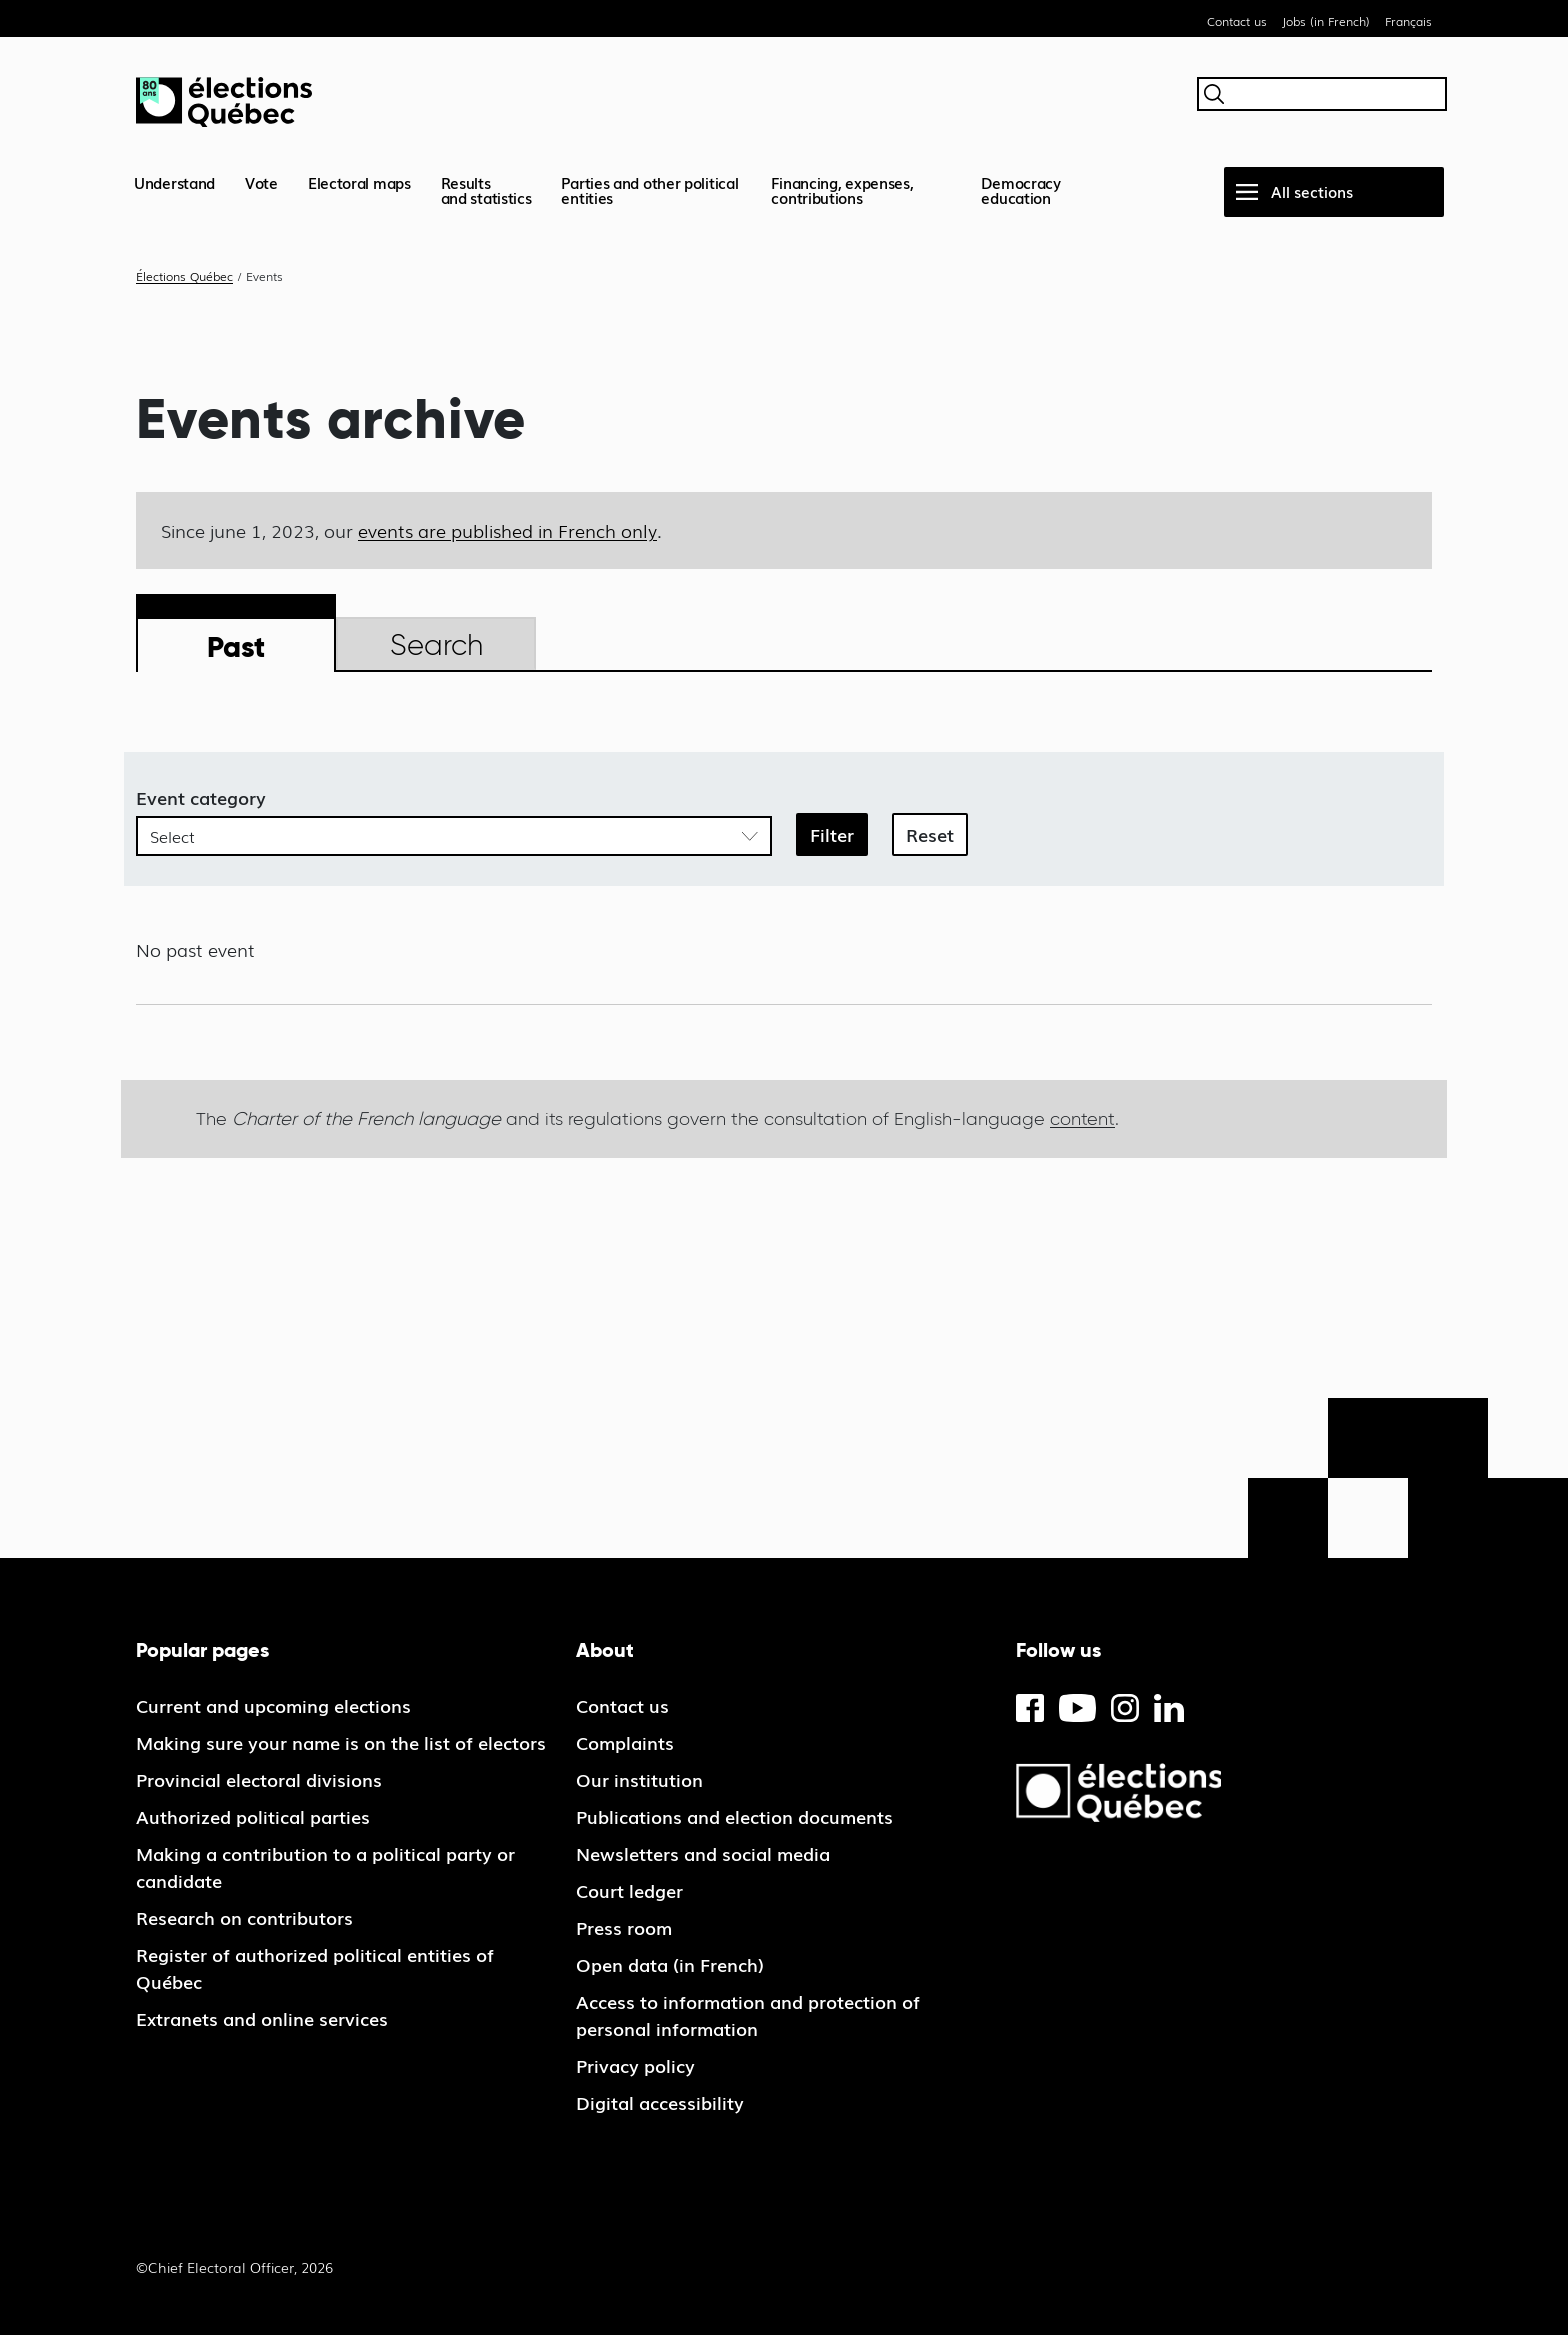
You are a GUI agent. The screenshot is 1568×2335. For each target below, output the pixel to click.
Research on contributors (244, 1917)
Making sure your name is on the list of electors (341, 1742)
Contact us (1237, 21)
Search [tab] (436, 645)
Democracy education (1020, 189)
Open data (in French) (670, 1964)
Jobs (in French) (1326, 21)
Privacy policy (635, 2065)
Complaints (625, 1742)
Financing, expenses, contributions (842, 189)
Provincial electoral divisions (259, 1779)
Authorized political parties (253, 1816)
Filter (832, 834)
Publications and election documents (734, 1816)
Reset (930, 834)
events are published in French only (507, 530)
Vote (261, 182)
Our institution (639, 1779)
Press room (624, 1927)
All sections (1312, 191)
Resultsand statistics (486, 189)
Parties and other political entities (649, 189)
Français (1408, 21)
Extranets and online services (262, 2018)
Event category (201, 797)
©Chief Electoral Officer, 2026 (234, 2267)
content (1082, 1118)
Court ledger (629, 1890)
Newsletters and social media (703, 1853)
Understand (174, 182)
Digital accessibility (660, 2102)
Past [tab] (236, 646)
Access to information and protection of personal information (748, 2014)
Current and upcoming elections (273, 1705)
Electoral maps (359, 182)
